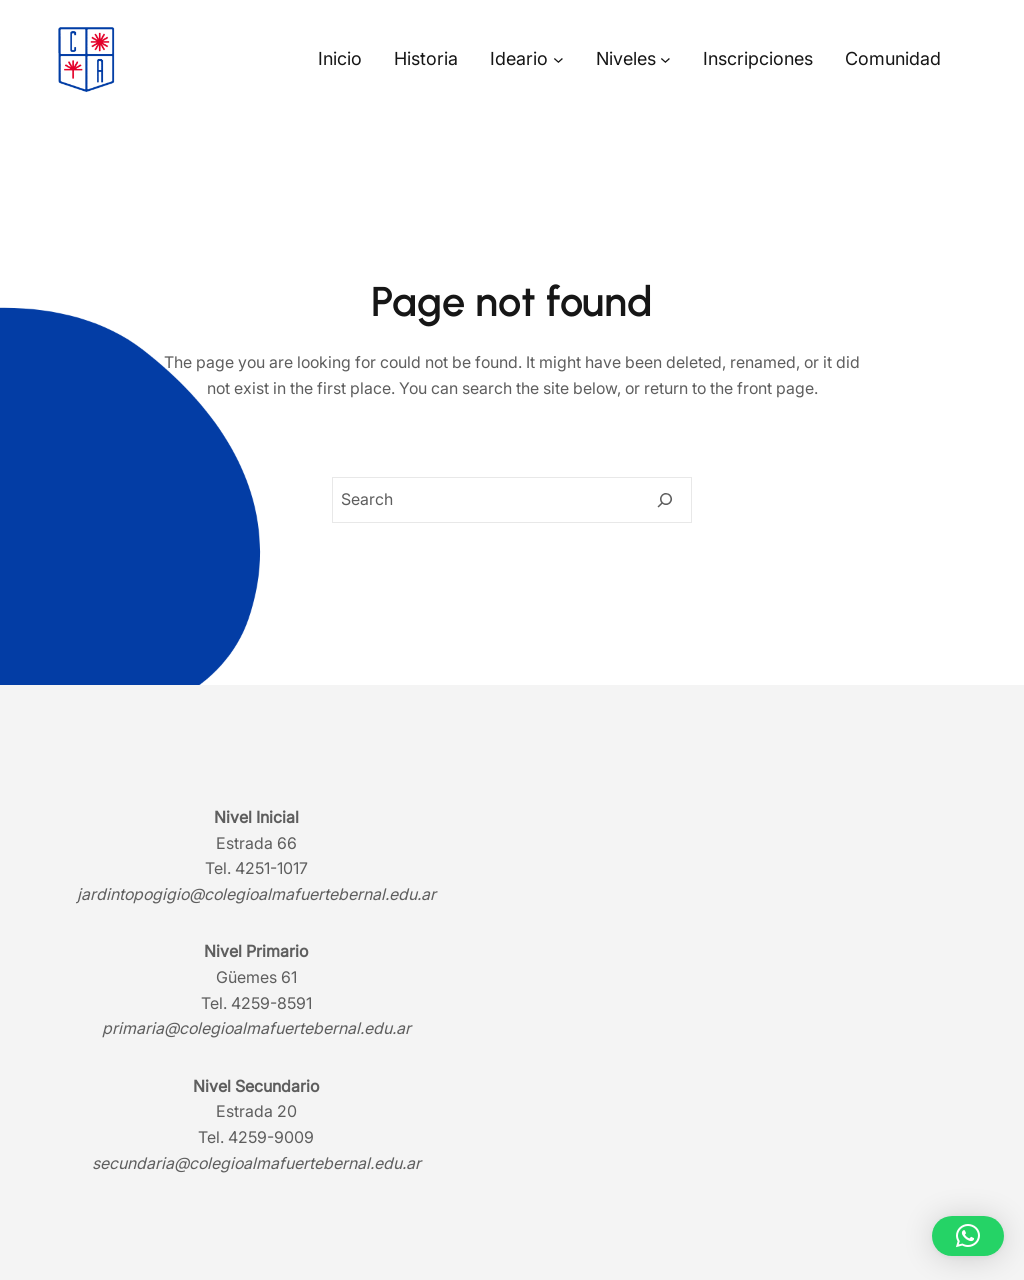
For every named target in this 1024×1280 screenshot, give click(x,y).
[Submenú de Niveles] (665, 59)
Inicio (340, 58)
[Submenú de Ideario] (558, 59)
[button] (968, 1236)
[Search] (665, 500)
